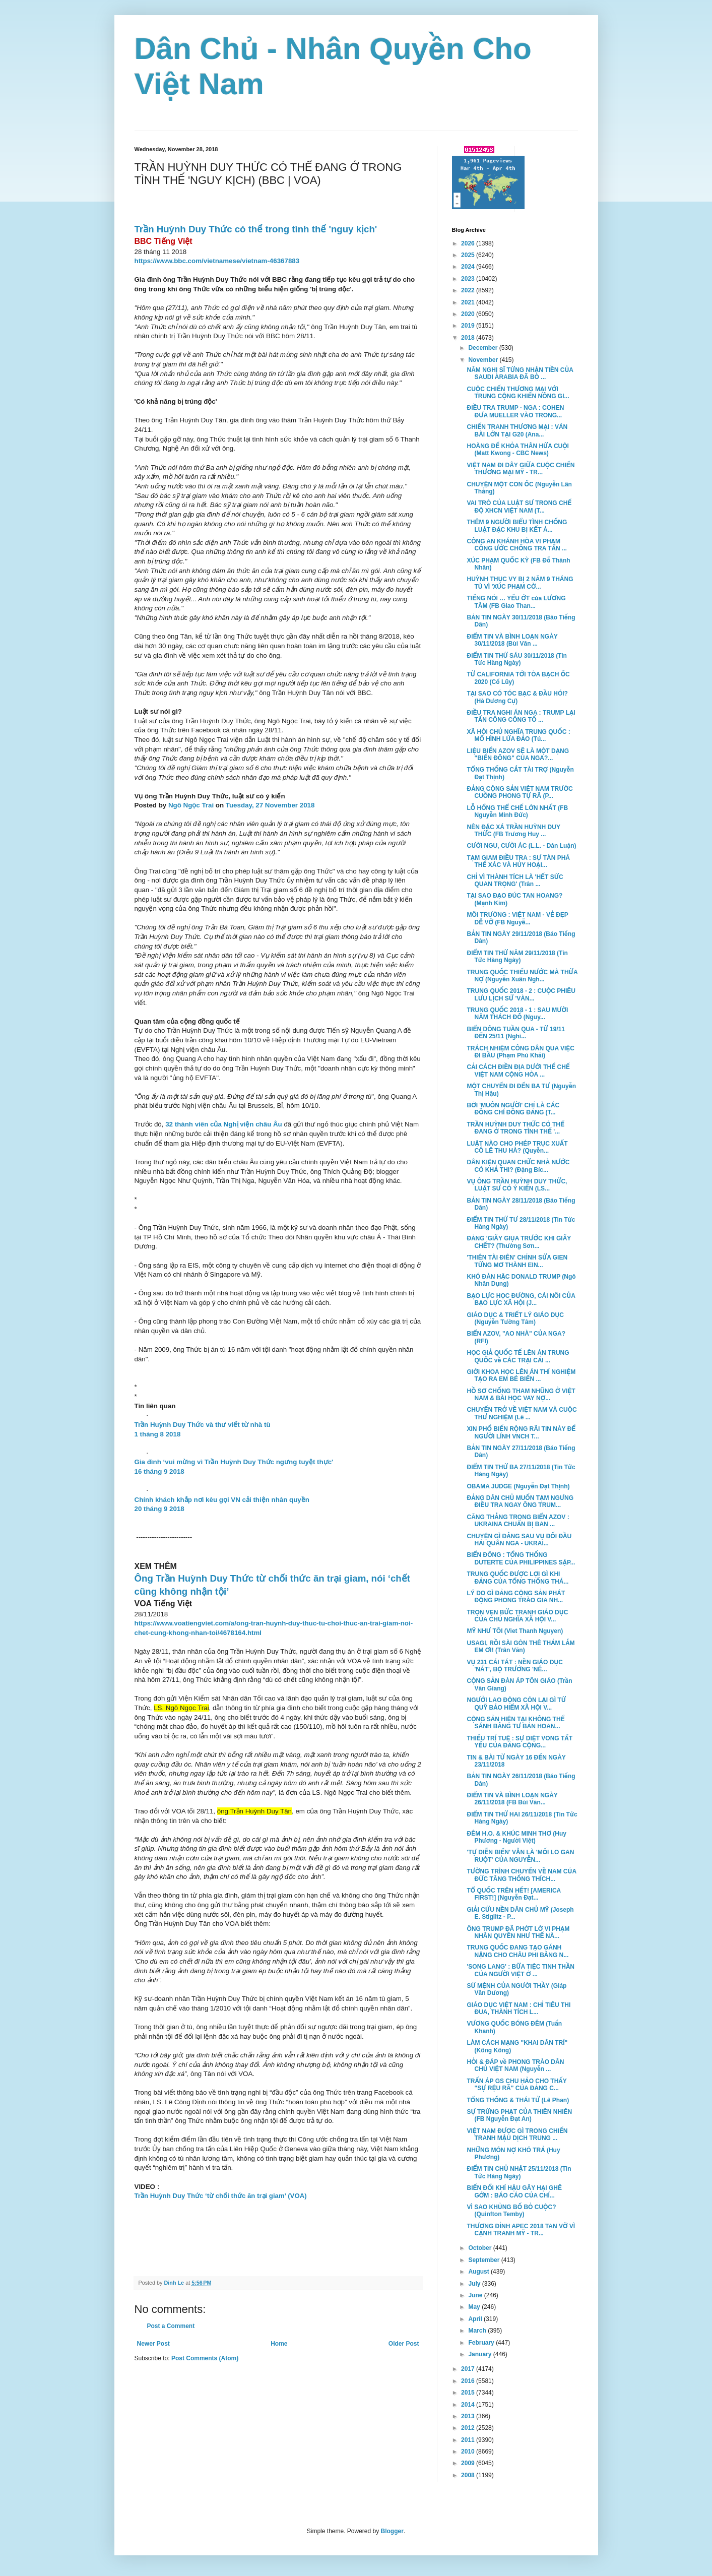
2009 (468, 2463)
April (476, 2318)
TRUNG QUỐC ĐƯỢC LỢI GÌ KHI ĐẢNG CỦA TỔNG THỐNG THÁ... (517, 1577)
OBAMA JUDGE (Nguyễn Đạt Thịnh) (518, 1486)
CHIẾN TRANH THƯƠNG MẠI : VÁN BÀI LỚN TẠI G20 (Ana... (517, 430)
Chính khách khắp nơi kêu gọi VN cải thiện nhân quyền (222, 1499)
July (475, 2283)
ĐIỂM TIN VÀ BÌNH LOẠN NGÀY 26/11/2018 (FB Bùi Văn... (512, 1799)
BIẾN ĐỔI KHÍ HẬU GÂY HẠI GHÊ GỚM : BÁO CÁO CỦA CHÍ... (514, 2191)
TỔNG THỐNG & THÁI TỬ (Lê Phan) (518, 2100)
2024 (468, 266)
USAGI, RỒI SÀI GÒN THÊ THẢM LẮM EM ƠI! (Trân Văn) (520, 1647)
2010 (468, 2451)
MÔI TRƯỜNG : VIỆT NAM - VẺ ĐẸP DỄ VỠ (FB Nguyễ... (517, 918)
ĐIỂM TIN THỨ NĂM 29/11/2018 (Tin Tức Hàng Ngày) (517, 957)
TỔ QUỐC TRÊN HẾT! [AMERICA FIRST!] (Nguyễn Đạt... (513, 1894)
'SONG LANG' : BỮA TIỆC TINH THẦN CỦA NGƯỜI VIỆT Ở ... (520, 1970)
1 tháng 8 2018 (158, 1434)
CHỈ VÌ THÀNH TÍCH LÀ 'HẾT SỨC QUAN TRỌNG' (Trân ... (515, 880)
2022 (468, 290)
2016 (468, 2380)
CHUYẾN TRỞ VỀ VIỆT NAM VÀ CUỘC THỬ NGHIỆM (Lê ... (521, 1413)
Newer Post (153, 2343)
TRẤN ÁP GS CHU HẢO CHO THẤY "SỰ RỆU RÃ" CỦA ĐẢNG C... (516, 2085)
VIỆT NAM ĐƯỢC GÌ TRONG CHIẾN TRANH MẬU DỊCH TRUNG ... (517, 2134)
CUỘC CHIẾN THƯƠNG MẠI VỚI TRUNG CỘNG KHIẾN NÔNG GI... (518, 393)
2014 (468, 2404)
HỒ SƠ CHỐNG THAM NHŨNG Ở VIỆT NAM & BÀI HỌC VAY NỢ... (521, 1395)
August (479, 2271)
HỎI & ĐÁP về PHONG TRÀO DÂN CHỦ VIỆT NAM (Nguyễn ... (515, 2065)
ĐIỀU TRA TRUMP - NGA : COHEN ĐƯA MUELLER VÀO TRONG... (515, 411)
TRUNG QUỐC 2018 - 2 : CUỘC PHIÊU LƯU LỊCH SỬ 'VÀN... (521, 994)
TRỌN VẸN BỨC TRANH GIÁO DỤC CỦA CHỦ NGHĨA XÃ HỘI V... (517, 1616)
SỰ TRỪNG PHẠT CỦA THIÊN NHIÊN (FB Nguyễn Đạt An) (519, 2115)
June (476, 2295)
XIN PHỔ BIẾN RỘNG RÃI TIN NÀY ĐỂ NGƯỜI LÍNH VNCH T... (521, 1432)
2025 (468, 255)
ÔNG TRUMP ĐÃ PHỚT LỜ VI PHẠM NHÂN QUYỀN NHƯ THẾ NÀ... (518, 1932)
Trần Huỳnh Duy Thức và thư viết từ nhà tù (203, 1424)
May (475, 2306)
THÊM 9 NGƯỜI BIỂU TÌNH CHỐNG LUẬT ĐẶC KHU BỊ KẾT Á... (517, 526)
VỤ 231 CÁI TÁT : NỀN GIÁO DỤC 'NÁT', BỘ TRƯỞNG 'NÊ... (514, 1666)
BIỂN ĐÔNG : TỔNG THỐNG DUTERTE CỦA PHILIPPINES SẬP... (521, 1558)
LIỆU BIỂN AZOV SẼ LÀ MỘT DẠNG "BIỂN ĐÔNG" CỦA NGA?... (518, 754)
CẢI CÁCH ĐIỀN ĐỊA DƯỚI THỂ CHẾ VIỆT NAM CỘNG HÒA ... (518, 1070)
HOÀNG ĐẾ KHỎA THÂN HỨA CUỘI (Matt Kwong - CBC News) (517, 450)
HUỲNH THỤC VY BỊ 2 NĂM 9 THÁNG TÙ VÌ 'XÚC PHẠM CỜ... (520, 583)
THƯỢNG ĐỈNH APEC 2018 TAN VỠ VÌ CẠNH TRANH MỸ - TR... (521, 2230)
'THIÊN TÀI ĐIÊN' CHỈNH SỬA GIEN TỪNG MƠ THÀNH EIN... (517, 1261)
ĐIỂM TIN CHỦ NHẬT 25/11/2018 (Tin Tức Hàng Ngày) (519, 2172)
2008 (468, 2475)
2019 (468, 325)
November (483, 359)
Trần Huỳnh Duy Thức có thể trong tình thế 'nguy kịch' (256, 229)
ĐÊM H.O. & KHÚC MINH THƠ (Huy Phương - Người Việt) (516, 1837)
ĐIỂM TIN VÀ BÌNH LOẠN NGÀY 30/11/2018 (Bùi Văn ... (512, 640)
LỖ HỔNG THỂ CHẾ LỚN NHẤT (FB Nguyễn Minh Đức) (517, 811)
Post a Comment (171, 2326)
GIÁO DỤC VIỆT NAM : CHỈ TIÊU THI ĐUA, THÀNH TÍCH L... (518, 2008)
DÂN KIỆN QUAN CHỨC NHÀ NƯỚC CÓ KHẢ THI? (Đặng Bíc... (518, 1166)
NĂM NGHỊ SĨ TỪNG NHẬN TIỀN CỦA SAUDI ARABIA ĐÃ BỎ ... (520, 373)
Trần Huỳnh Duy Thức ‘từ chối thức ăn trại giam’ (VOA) (221, 2196)
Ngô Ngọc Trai (191, 805)
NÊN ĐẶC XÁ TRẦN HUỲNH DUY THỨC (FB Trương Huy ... (513, 831)
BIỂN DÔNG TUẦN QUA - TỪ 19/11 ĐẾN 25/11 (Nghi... (516, 1033)
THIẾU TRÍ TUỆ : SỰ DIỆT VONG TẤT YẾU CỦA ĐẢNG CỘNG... (519, 1742)
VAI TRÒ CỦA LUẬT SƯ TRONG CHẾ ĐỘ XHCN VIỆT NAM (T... (519, 506)
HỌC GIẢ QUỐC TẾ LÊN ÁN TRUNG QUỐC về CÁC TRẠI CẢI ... (518, 1356)
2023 (468, 278)
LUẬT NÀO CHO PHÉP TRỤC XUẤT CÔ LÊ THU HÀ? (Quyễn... (517, 1147)
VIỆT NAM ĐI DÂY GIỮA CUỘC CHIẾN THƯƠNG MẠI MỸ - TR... (520, 469)
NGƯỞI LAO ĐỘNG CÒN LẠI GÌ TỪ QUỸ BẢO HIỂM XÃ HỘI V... (516, 1704)
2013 (468, 2416)
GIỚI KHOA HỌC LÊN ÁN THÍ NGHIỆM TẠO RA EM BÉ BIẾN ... (521, 1375)
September (484, 2260)
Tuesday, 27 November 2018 (270, 805)
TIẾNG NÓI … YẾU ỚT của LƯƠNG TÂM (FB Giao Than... (516, 602)
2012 (468, 2427)
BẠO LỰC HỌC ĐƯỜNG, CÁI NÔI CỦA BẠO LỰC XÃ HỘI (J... (521, 1299)
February (482, 2342)
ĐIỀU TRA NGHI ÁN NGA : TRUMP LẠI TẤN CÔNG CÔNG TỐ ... (521, 716)
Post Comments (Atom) (204, 2358)
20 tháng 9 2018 (159, 1509)
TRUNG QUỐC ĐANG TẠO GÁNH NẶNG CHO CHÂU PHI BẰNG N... (517, 1951)
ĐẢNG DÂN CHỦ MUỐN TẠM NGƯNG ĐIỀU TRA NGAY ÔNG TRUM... (520, 1501)
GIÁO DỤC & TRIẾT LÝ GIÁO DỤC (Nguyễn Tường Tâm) (515, 1318)
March (478, 2330)
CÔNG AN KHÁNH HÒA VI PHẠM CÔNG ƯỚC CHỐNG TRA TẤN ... (516, 545)
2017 (468, 2368)
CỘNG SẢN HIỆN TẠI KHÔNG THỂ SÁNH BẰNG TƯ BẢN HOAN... (515, 1723)
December (483, 347)
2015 (468, 2392)
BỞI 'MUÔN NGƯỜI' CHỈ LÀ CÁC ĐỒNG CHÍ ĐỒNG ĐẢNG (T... (513, 1109)
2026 (468, 243)
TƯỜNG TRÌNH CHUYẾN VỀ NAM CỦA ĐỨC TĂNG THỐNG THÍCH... (521, 1875)
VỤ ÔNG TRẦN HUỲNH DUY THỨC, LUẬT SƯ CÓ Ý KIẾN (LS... (517, 1185)
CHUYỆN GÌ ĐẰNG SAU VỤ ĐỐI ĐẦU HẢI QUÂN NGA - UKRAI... (519, 1540)
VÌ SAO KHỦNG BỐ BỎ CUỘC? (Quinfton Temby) (511, 2211)
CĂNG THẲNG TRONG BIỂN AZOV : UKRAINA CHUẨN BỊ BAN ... (518, 1521)
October (480, 2247)
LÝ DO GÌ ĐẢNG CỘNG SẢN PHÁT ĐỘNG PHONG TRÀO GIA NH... (516, 1597)
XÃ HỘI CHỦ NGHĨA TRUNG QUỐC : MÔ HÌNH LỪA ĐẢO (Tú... (518, 735)
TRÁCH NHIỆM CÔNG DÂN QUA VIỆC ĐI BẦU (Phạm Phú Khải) (520, 1052)
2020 (468, 314)
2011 (468, 2439)
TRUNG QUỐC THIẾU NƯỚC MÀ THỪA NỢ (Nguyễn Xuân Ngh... (522, 976)
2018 (468, 337)
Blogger (392, 2531)
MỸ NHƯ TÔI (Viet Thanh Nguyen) (515, 1631)
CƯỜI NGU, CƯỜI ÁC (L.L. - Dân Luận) (521, 845)
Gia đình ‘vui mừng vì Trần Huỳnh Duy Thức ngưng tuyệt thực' (234, 1462)
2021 (468, 302)
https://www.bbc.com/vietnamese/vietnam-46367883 (217, 261)
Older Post (404, 2343)
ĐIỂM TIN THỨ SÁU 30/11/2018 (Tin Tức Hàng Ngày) (516, 659)
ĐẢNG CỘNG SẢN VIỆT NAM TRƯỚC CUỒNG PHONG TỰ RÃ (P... (519, 792)
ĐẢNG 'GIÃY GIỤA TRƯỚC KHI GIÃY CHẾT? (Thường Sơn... (519, 1242)
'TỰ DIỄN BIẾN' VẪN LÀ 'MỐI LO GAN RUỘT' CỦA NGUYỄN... (520, 1856)
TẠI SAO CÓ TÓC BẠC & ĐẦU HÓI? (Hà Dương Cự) (517, 697)
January (480, 2354)
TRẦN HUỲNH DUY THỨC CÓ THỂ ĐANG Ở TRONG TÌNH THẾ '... (515, 1128)
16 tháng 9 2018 (159, 1471)
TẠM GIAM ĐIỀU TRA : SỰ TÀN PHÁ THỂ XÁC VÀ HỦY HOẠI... (518, 861)
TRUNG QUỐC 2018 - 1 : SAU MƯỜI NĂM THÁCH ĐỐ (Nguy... (517, 1014)
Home (279, 2343)
